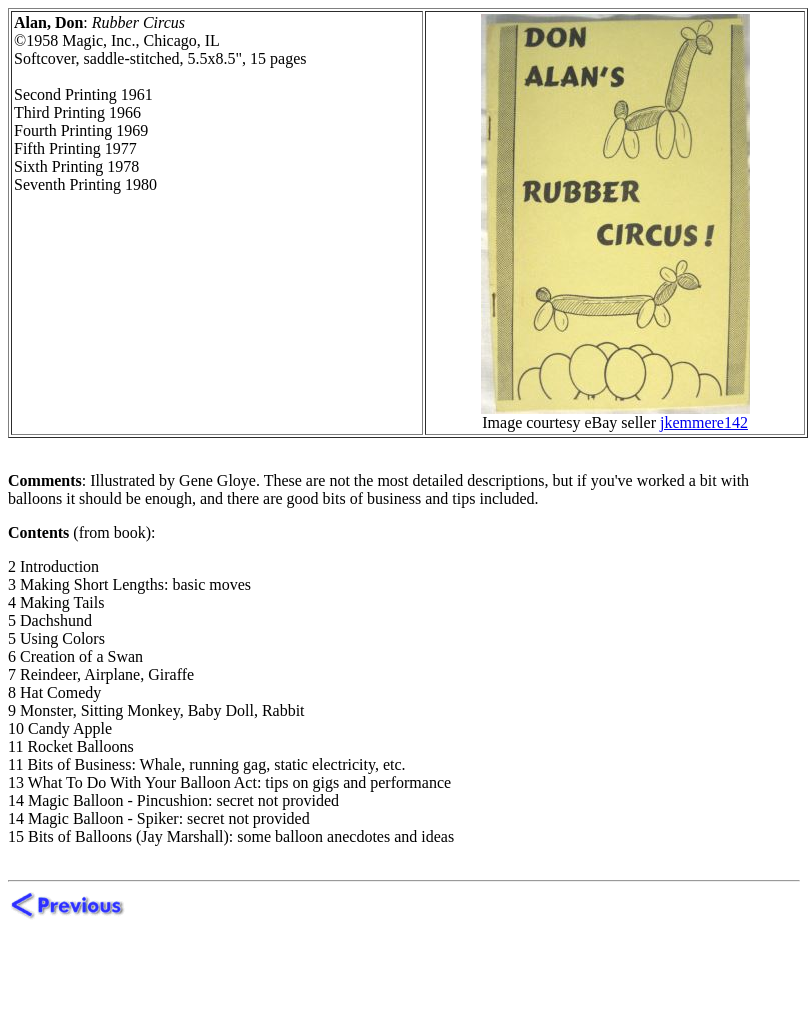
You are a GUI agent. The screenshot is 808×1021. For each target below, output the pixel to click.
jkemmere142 (704, 422)
